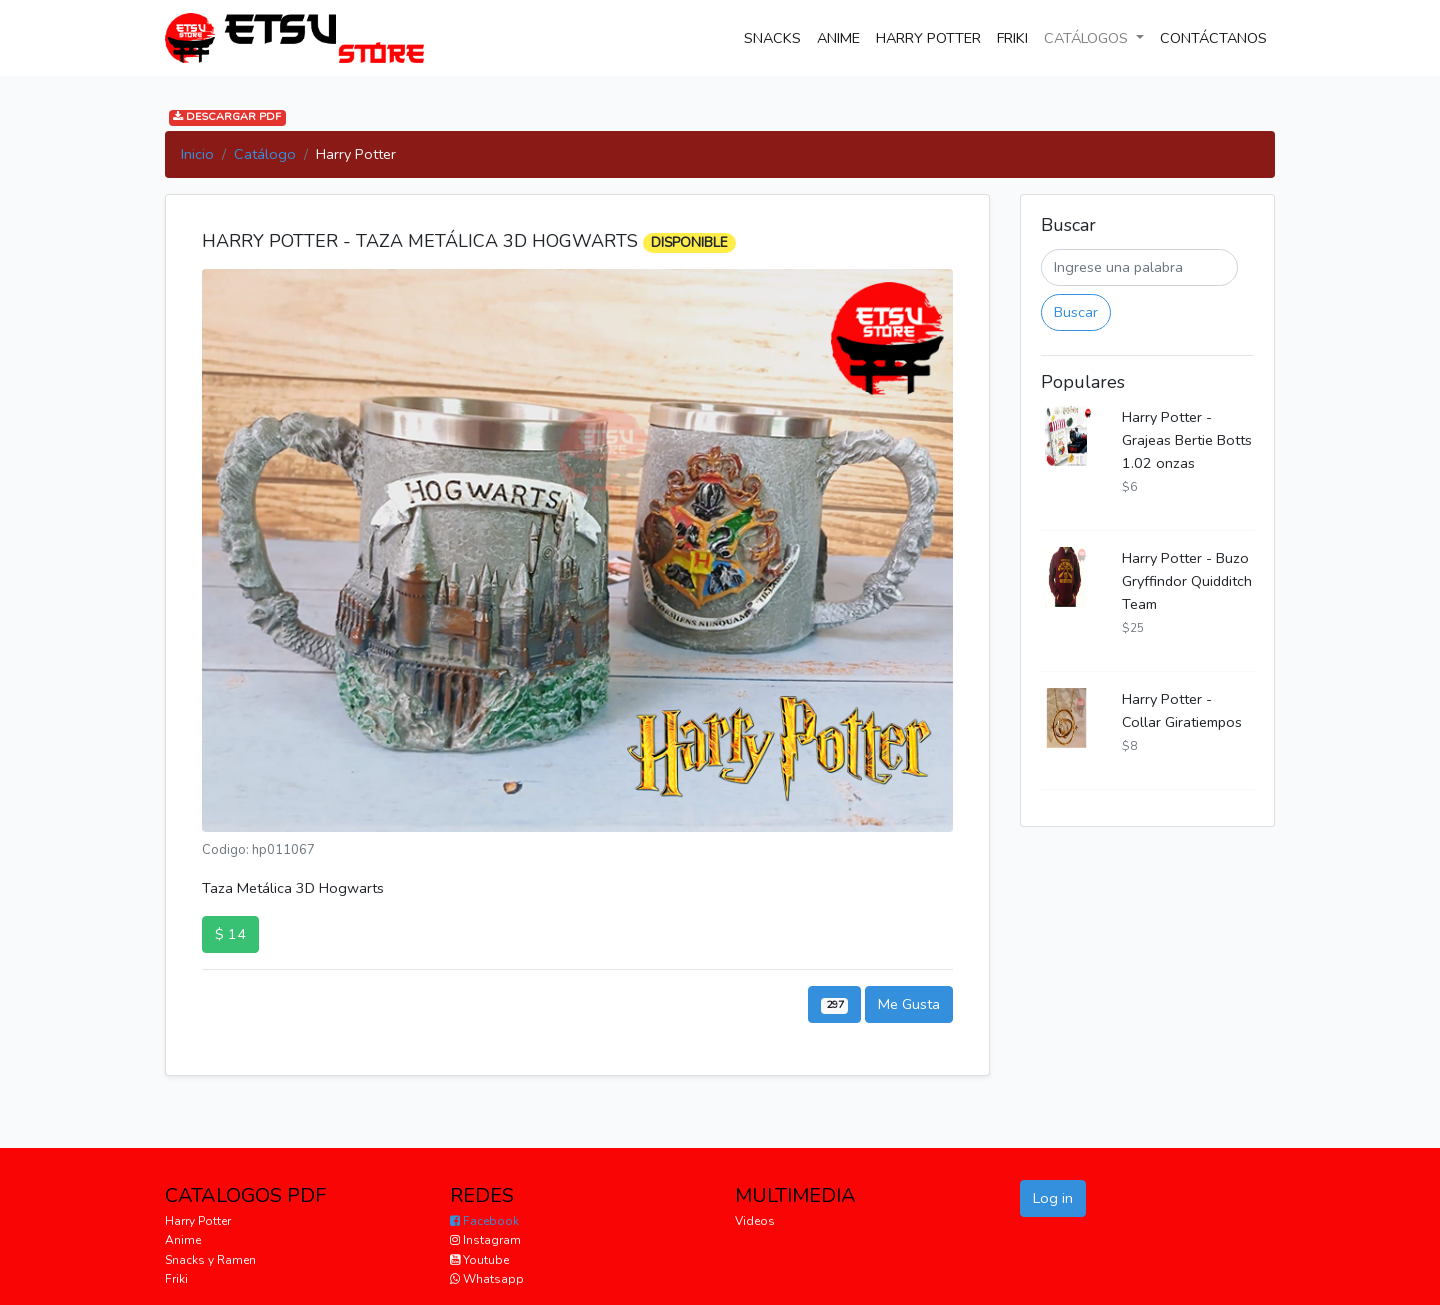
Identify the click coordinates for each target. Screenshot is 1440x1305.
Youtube (479, 1260)
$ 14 (230, 934)
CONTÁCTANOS (1217, 37)
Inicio (197, 154)
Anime (183, 1240)
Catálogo (265, 154)
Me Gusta (909, 1004)
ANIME (838, 38)
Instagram (485, 1240)
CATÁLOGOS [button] (1088, 38)
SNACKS (776, 37)
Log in (1053, 1198)
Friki (176, 1279)
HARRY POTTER (928, 38)
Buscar (1076, 312)
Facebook (484, 1221)
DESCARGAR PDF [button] (227, 117)
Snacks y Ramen (210, 1260)
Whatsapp (487, 1279)
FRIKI (1012, 38)
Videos (755, 1221)
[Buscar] (1139, 267)
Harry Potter (198, 1221)
